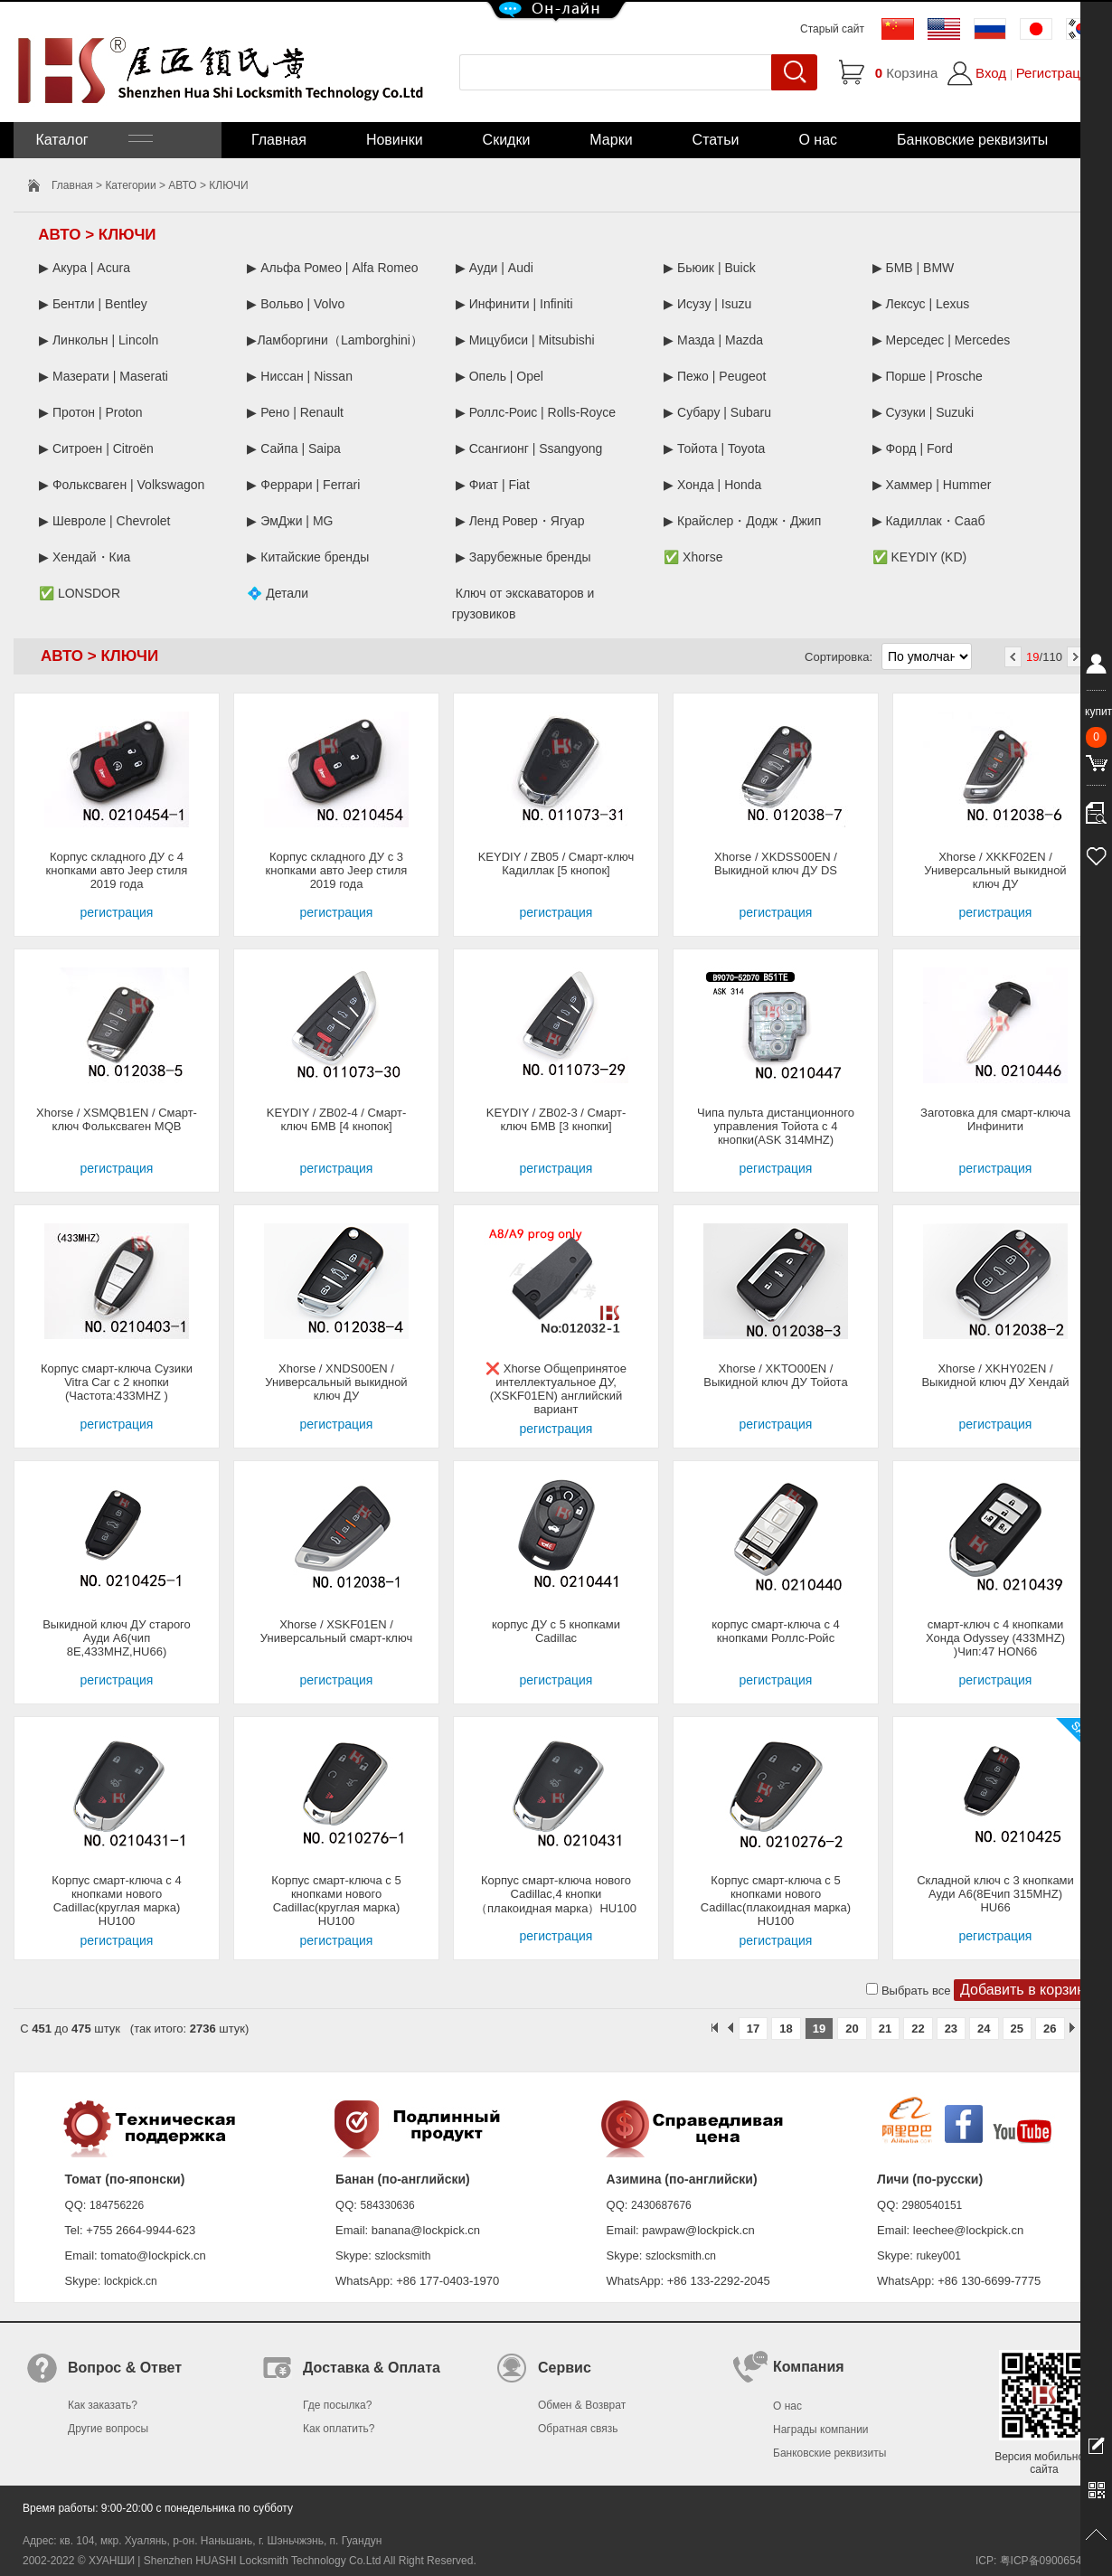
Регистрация (1056, 72)
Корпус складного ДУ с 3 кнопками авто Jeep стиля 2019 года (337, 870)
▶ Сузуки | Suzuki (923, 412)
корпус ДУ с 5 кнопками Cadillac (556, 1631)
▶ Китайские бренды (308, 557)
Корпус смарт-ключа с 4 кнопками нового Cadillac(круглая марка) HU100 (116, 1900)
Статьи (716, 139)
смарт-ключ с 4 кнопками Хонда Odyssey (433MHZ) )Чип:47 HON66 (995, 1638)
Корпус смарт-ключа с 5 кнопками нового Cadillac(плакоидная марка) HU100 (776, 1900)
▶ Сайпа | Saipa (293, 448)
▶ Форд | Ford (912, 448)
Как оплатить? (338, 2428)
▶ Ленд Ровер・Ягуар (520, 521)
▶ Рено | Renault (295, 412)
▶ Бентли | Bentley (93, 304)
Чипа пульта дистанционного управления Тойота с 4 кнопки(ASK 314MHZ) (775, 1126)
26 (1049, 2028)
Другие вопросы (108, 2428)
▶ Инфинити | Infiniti (514, 304)
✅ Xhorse (693, 557)
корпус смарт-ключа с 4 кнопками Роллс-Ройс (775, 1631)
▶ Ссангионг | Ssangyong (529, 448)
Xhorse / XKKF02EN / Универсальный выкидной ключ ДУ (995, 870)
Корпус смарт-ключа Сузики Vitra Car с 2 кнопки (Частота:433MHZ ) (117, 1382)
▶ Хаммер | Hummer (932, 484)
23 (951, 2028)
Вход (990, 72)
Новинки (394, 139)
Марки (610, 139)
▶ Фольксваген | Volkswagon (121, 484)
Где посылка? (337, 2405)
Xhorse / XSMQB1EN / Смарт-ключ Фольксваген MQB (116, 1119)
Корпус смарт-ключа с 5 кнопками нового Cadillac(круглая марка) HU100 (336, 1900)
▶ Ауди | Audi (494, 267)
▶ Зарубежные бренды (523, 557)
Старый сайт (832, 29)
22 (917, 2028)
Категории (130, 185)
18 (785, 2028)
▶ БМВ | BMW (913, 267)
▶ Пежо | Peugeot (715, 376)
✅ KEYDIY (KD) (919, 557)
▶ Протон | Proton (91, 412)
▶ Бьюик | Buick (709, 267)
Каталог (92, 139)
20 (851, 2028)
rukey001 (938, 2256)
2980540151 (932, 2205)
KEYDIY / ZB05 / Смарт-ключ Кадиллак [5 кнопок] (556, 863)
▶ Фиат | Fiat (493, 484)
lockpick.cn (130, 2281)
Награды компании (821, 2429)
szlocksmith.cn (681, 2256)
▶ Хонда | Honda (712, 484)
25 (1017, 2028)
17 (753, 2028)
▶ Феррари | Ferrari (303, 484)
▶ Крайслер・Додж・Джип (742, 521)
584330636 (388, 2205)
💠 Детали (277, 593)
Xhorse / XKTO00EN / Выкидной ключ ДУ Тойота (775, 1375)
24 (983, 2028)
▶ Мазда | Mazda (713, 340)
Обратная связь (577, 2428)
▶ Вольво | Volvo (295, 304)
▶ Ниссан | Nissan (300, 376)
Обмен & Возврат (582, 2405)
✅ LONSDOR (79, 593)
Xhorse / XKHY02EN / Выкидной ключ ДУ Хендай (995, 1375)
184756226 (117, 2205)
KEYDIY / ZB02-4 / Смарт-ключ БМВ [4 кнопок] (337, 1119)
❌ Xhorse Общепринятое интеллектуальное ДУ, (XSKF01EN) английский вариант (556, 1389)
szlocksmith (402, 2256)
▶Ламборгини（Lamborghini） (335, 340)
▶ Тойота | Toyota (714, 448)
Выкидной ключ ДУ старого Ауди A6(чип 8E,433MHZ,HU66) (116, 1638)
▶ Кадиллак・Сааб (928, 521)
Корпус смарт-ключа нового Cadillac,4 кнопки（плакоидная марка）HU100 (556, 1894)
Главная (278, 139)
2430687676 (661, 2205)
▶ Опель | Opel (499, 376)
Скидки (507, 139)
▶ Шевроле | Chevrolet (105, 521)
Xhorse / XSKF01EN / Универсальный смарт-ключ (336, 1631)
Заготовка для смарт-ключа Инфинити (995, 1119)
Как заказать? (102, 2405)
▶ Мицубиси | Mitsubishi (525, 340)
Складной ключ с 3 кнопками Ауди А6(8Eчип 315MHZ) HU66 (995, 1893)
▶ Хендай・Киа (84, 557)
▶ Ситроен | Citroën (96, 448)
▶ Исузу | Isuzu (707, 304)
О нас (817, 139)
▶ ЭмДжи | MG (290, 521)
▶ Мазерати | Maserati (103, 376)
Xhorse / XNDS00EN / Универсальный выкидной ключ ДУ (336, 1382)
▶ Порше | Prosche (927, 376)
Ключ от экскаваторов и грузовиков (523, 603)
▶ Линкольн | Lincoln (98, 340)
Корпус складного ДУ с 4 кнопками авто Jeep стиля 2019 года (117, 870)
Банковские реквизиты (972, 139)
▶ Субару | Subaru (717, 412)
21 (885, 2028)
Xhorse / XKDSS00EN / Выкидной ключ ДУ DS (775, 863)
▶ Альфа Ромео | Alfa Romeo (332, 267)
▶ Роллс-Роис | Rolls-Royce (536, 412)
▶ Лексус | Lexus (921, 304)
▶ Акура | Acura (84, 267)
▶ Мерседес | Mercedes (941, 340)
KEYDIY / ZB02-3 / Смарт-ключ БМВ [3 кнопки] (556, 1119)
